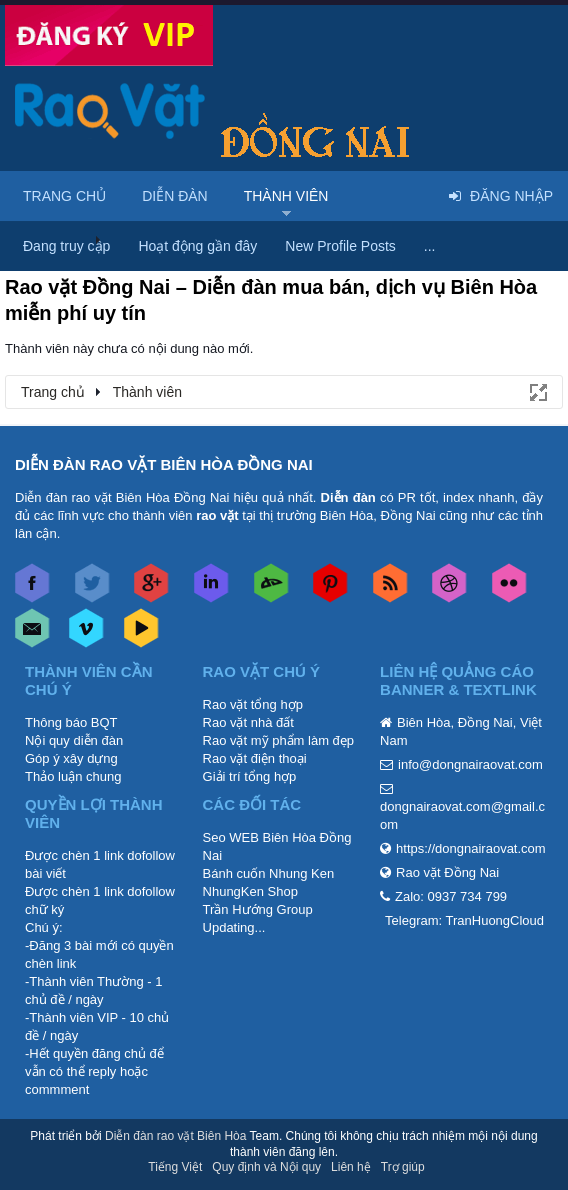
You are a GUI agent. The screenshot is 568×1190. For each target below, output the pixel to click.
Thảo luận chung (73, 776)
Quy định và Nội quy (266, 1167)
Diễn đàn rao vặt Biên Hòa (175, 1136)
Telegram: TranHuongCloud (464, 920)
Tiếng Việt (175, 1167)
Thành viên (286, 196)
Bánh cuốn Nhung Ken (269, 873)
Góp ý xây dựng (71, 758)
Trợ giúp (403, 1167)
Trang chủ (64, 196)
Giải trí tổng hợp (250, 776)
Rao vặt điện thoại (255, 758)
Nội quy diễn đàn (74, 740)
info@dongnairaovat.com (470, 764)
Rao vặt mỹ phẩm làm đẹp (279, 740)
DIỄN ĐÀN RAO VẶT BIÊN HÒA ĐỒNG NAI (164, 464)
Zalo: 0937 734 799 (451, 896)
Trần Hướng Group (258, 909)
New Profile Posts (340, 246)
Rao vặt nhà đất (248, 722)
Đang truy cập (66, 246)
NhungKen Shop (250, 891)
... (430, 246)
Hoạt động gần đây (197, 246)
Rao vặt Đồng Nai (447, 872)
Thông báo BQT (71, 722)
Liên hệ (351, 1167)
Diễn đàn (175, 196)
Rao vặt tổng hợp (253, 704)
